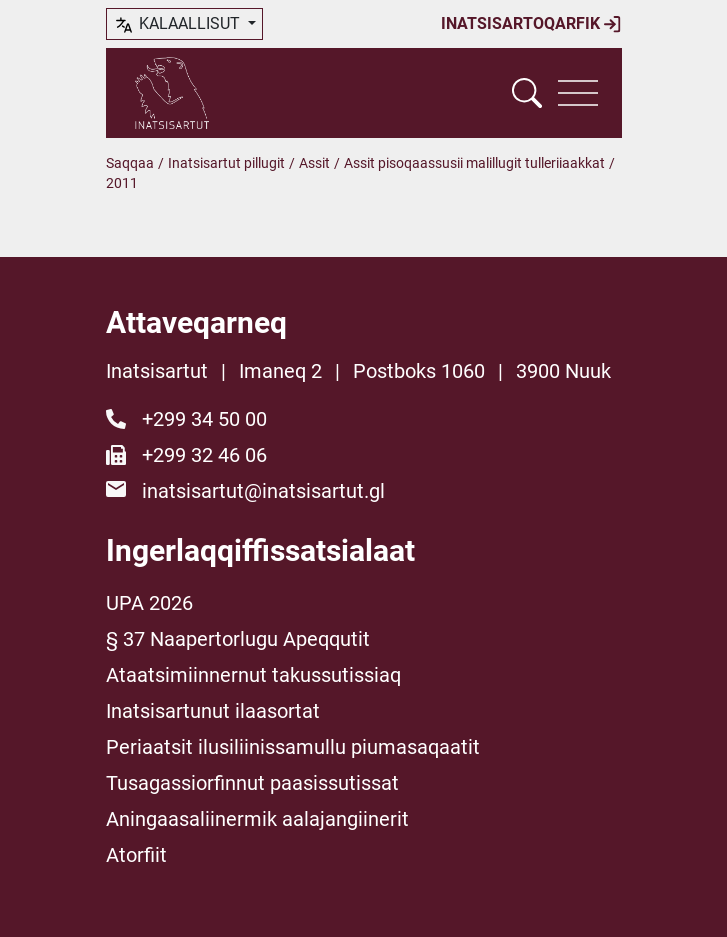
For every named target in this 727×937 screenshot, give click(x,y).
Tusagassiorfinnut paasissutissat (252, 783)
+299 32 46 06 (204, 455)
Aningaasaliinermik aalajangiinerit (257, 819)
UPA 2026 (149, 603)
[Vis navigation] (578, 93)
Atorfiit (136, 855)
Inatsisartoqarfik (531, 24)
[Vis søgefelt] (527, 93)
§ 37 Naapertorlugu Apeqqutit (238, 639)
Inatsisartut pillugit (226, 163)
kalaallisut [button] (178, 25)
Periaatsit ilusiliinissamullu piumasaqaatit (293, 747)
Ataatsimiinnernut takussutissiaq (253, 675)
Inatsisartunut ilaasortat (213, 711)
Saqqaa (130, 163)
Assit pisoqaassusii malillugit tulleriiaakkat (474, 163)
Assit (314, 163)
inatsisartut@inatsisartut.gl (263, 491)
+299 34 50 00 (204, 419)
